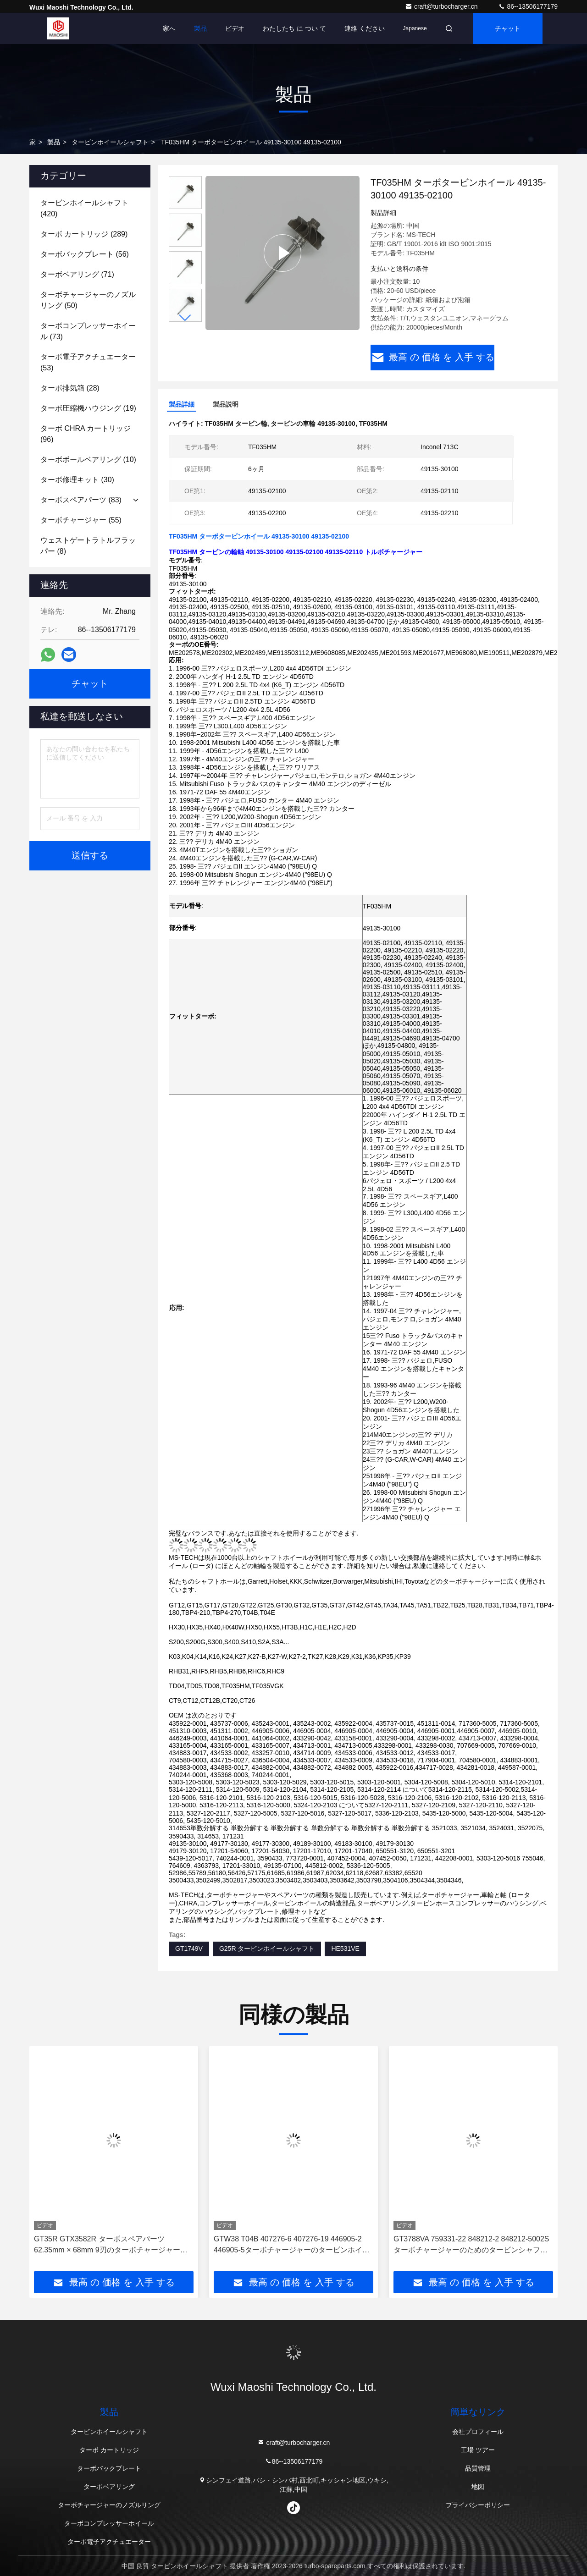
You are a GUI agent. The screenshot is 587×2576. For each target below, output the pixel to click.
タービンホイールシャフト (110, 142)
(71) (77, 274)
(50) (88, 300)
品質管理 (478, 2468)
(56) (84, 254)
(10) (88, 459)
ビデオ (234, 28)
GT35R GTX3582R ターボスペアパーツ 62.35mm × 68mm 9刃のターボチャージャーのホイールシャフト (111, 2245)
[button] (185, 318)
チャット (508, 28)
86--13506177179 (528, 6)
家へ (169, 28)
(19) (88, 408)
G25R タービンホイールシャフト (267, 1948)
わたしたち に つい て (294, 28)
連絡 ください (364, 28)
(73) (88, 331)
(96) (85, 433)
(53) (88, 362)
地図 (477, 2486)
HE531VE (345, 1948)
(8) (88, 545)
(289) (83, 234)
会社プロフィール (478, 2431)
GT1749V (189, 1948)
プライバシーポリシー (478, 2505)
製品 (200, 28)
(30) (77, 480)
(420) (84, 208)
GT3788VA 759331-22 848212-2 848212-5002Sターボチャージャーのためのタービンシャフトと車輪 (471, 2245)
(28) (70, 388)
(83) (81, 500)
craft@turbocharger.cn (442, 6)
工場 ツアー (478, 2450)
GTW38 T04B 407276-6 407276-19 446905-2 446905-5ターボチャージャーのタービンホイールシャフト (292, 2245)
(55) (81, 520)
